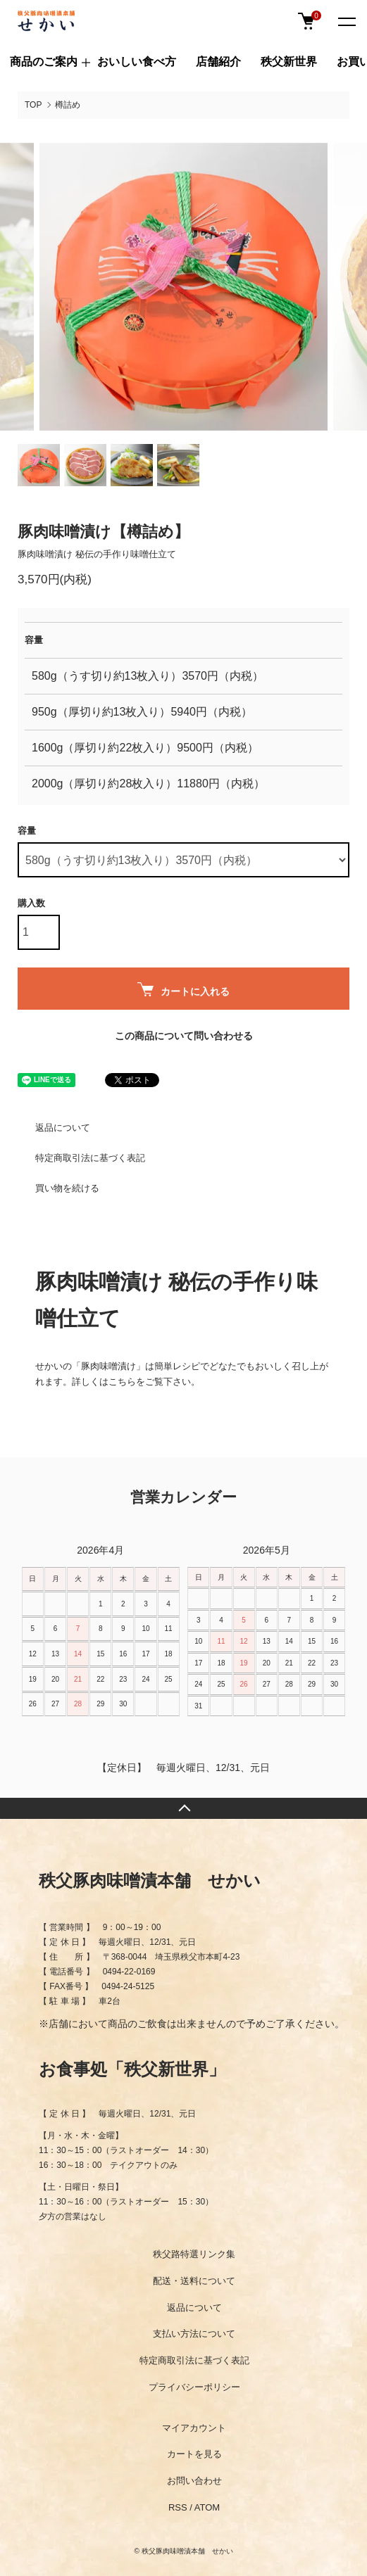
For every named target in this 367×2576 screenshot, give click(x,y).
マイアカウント (194, 2428)
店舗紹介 (218, 62)
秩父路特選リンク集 (194, 2254)
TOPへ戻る (183, 1808)
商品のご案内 (43, 62)
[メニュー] (346, 21)
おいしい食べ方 (136, 62)
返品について (62, 1127)
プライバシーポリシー (194, 2387)
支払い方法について (194, 2333)
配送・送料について (194, 2281)
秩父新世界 (289, 62)
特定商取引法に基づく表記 (90, 1158)
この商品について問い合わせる (184, 1035)
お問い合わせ (194, 2480)
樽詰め (67, 105)
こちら (122, 1381)
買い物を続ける (67, 1188)
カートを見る (194, 2454)
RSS (177, 2507)
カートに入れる (183, 989)
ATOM (207, 2507)
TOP (33, 105)
